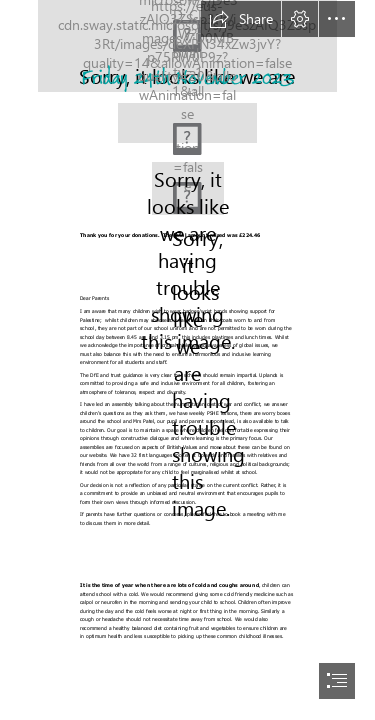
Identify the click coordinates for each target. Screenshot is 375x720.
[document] (187, 360)
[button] (241, 19)
